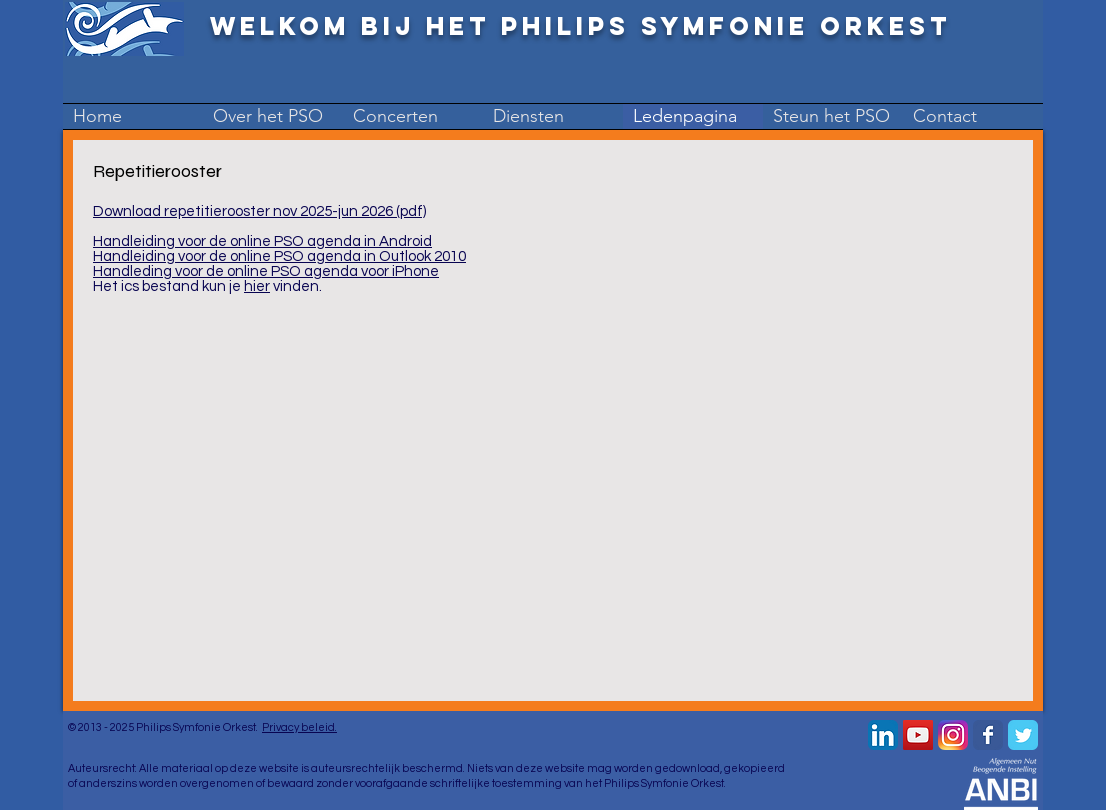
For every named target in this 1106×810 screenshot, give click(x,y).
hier (257, 286)
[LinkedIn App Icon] (883, 735)
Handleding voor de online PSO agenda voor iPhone (266, 271)
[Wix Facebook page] (988, 735)
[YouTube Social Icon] (918, 735)
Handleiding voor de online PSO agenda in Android (262, 241)
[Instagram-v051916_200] (953, 735)
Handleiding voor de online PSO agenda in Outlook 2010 (279, 256)
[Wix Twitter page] (1023, 735)
